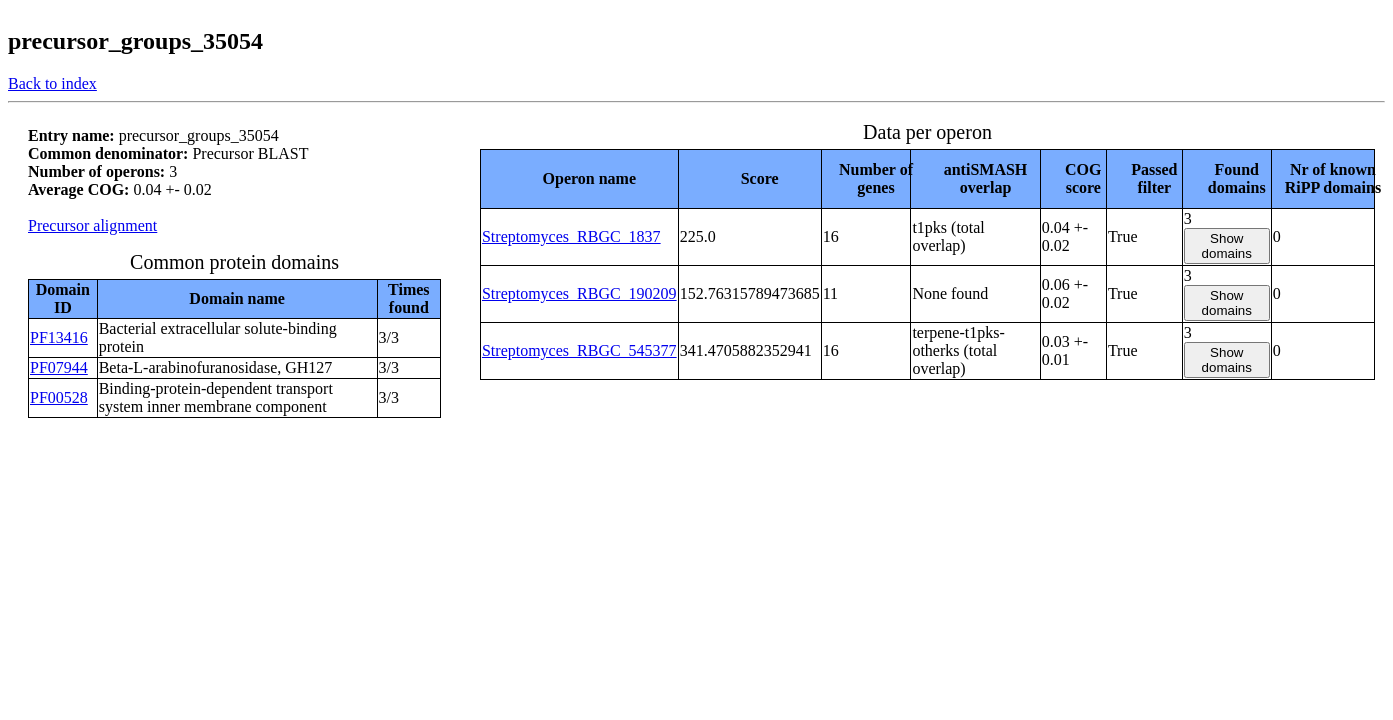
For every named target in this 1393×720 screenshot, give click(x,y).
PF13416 (59, 337)
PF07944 (59, 367)
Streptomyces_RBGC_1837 (571, 236)
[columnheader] (579, 178)
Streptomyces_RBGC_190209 (579, 293)
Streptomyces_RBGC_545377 (579, 350)
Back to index (52, 83)
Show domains (1227, 246)
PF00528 (59, 397)
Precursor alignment (92, 225)
